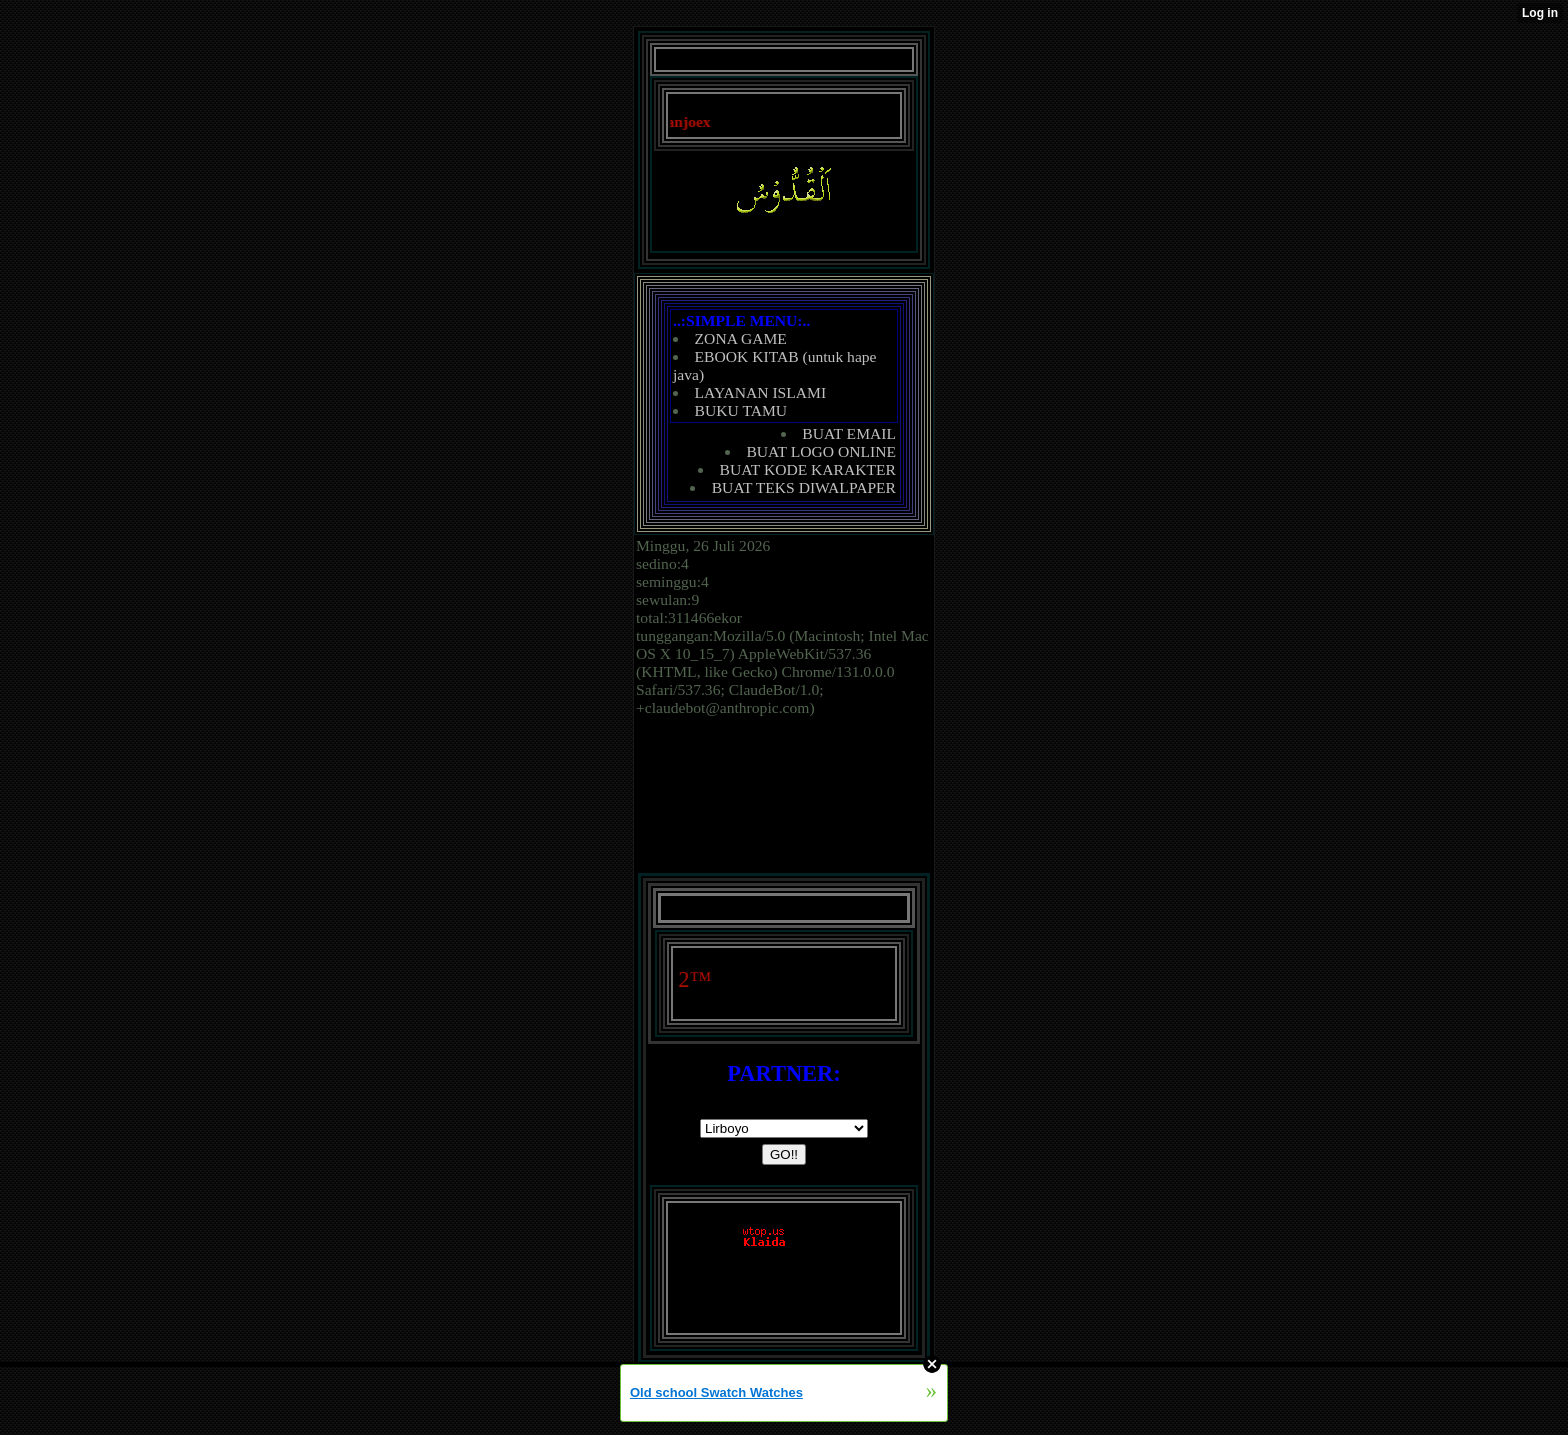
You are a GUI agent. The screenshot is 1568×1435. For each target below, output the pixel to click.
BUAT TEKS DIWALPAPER (804, 487)
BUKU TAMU (741, 410)
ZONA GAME (741, 338)
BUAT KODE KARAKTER (808, 469)
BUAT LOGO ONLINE (821, 451)
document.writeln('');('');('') (784, 1128)
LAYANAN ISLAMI (761, 392)
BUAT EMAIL (849, 433)
